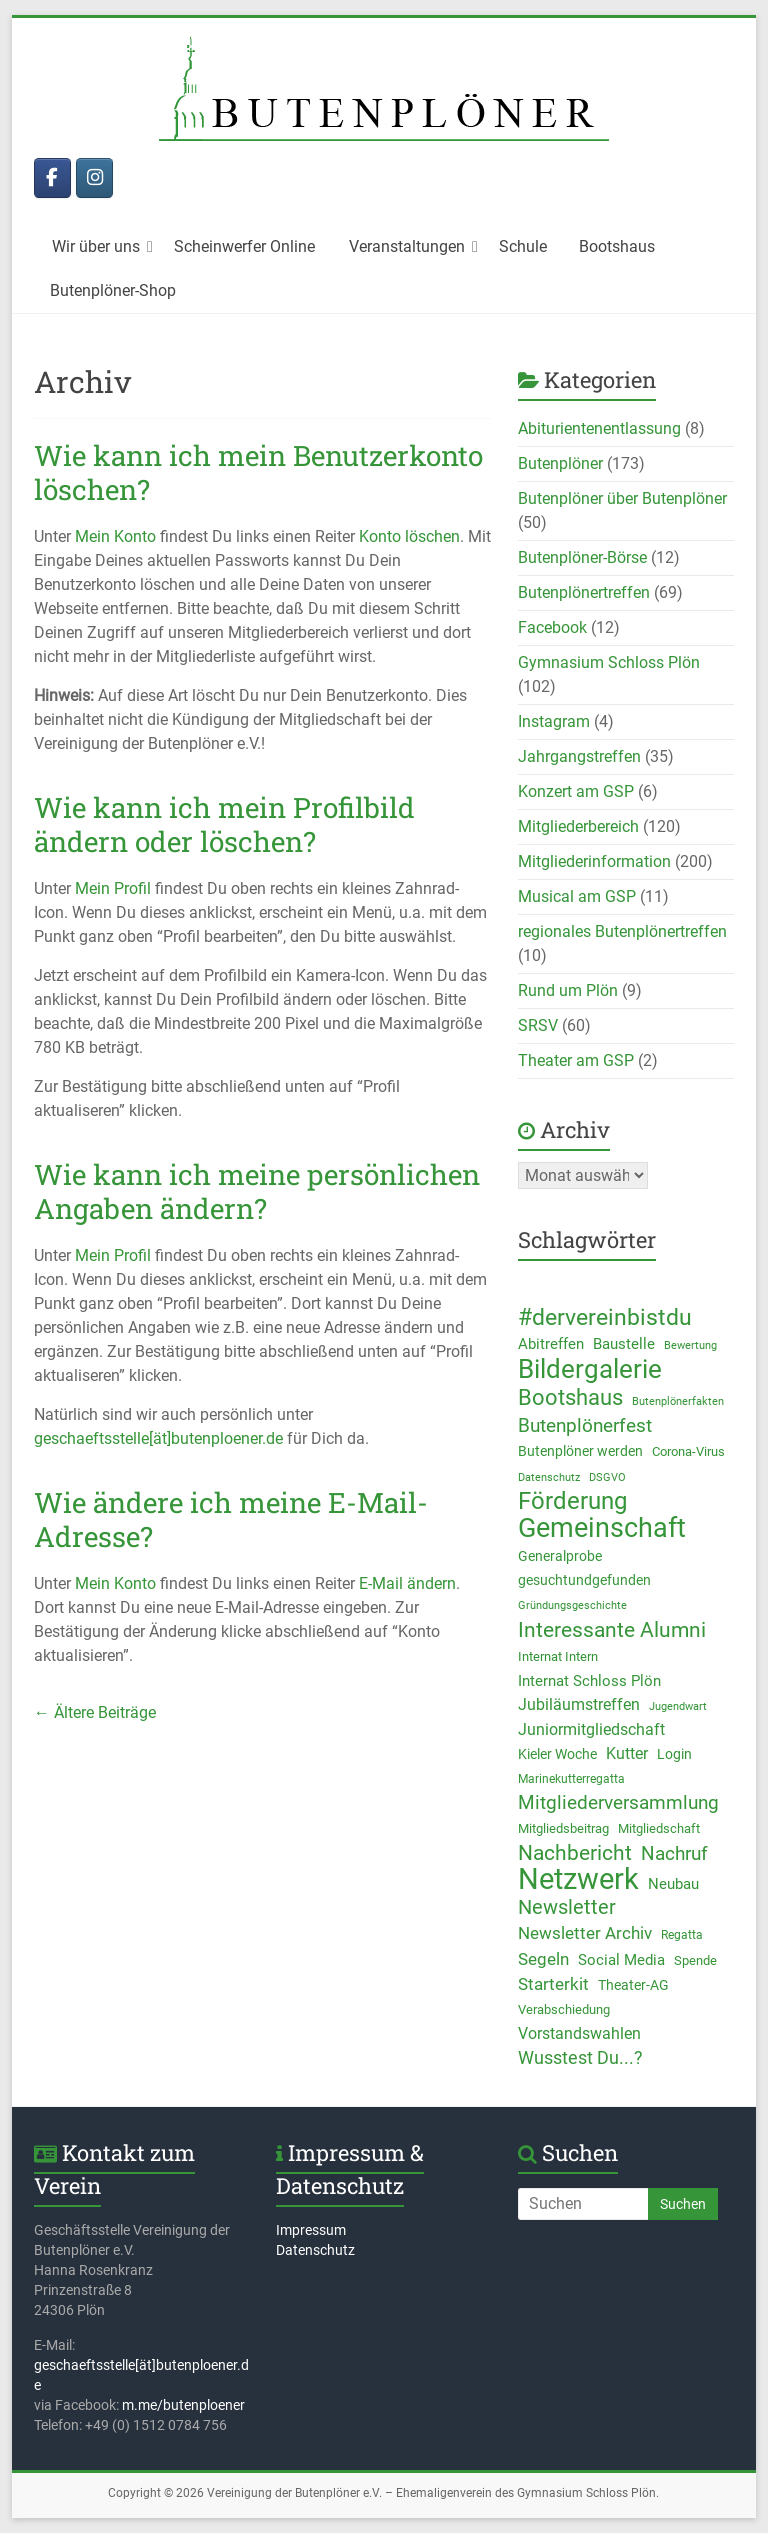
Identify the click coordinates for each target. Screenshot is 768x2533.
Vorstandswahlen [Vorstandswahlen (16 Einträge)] (579, 2033)
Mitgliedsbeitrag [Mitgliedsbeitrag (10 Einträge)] (563, 1828)
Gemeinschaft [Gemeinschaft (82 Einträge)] (602, 1528)
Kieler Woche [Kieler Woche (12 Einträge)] (557, 1754)
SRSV (538, 1025)
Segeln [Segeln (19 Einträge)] (543, 1959)
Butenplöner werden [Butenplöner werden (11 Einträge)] (580, 1451)
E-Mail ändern (407, 1583)
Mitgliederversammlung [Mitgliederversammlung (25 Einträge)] (618, 1803)
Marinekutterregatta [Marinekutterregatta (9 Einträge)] (571, 1779)
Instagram (554, 721)
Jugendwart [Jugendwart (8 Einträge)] (678, 1706)
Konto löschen (409, 536)
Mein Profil (113, 888)
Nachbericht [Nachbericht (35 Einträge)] (575, 1853)
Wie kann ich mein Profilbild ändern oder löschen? (224, 824)
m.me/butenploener (183, 2405)
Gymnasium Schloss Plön (609, 662)
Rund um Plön (568, 990)
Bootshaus (617, 246)
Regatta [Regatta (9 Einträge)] (682, 1935)
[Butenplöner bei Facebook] (52, 178)
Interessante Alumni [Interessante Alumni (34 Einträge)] (612, 1630)
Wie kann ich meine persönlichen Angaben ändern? (257, 1191)
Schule (523, 246)
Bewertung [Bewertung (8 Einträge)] (690, 1345)
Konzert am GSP (576, 791)
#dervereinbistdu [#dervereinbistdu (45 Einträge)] (605, 1318)
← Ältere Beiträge (95, 1712)
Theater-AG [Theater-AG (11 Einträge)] (633, 1985)
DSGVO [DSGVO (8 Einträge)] (607, 1477)
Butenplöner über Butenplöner (622, 498)
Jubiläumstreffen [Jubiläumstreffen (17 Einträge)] (579, 1704)
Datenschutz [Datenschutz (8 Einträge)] (549, 1477)
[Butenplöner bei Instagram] (94, 178)
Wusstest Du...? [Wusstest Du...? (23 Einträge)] (580, 2057)
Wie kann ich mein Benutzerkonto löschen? (258, 472)
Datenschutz (315, 2250)
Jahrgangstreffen (579, 756)
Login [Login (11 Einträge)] (674, 1754)
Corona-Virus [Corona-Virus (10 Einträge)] (688, 1451)
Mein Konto (115, 536)
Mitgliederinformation (594, 861)
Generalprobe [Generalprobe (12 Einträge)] (560, 1556)
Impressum (311, 2230)
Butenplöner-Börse (582, 557)
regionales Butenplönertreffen (622, 931)
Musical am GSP (577, 896)
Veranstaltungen (407, 246)
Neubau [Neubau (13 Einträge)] (673, 1884)
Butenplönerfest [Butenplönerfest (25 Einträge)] (585, 1426)
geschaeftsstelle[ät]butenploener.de (158, 1438)
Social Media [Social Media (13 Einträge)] (621, 1960)
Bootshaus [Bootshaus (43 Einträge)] (570, 1397)
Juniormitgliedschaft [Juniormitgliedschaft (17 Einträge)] (591, 1729)
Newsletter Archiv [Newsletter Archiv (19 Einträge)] (585, 1933)
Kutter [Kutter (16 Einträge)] (627, 1753)
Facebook (552, 627)
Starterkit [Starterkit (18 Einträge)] (553, 1984)
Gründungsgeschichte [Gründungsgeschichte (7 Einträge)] (572, 1605)
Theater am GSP (576, 1060)
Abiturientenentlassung (599, 428)
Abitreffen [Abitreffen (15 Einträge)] (551, 1344)
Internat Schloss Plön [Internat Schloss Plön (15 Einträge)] (589, 1681)
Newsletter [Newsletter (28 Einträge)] (567, 1907)
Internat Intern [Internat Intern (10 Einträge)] (558, 1656)
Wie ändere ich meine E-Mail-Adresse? (231, 1519)
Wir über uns (96, 246)
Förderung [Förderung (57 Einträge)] (572, 1501)
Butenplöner (560, 463)
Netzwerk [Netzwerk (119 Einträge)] (578, 1879)
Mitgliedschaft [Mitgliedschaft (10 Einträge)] (659, 1828)
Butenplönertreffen (584, 592)
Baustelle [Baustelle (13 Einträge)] (624, 1344)
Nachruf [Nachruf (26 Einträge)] (674, 1853)
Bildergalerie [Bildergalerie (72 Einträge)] (590, 1369)
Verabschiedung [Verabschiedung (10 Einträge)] (564, 2009)
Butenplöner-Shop (113, 290)
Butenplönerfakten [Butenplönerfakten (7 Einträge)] (678, 1401)
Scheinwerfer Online (244, 246)
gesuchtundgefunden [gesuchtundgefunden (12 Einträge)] (584, 1580)
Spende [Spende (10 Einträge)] (695, 1960)
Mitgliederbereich (578, 826)
